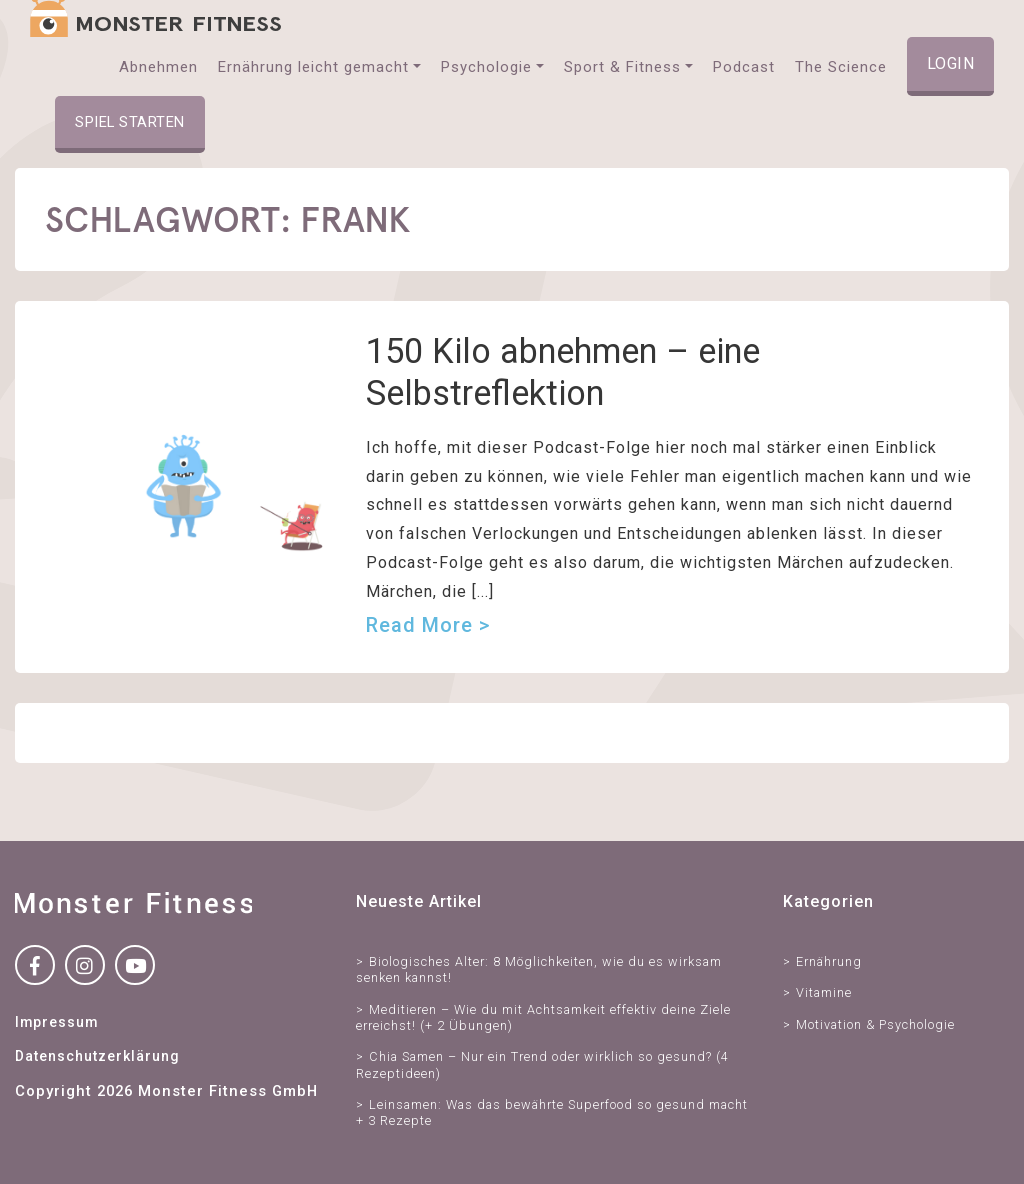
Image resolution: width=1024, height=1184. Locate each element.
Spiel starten (130, 122)
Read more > (428, 625)
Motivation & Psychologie (875, 1024)
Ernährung (829, 961)
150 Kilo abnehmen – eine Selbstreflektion (563, 371)
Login (951, 63)
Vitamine (824, 992)
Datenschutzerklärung (97, 1056)
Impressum (56, 1022)
